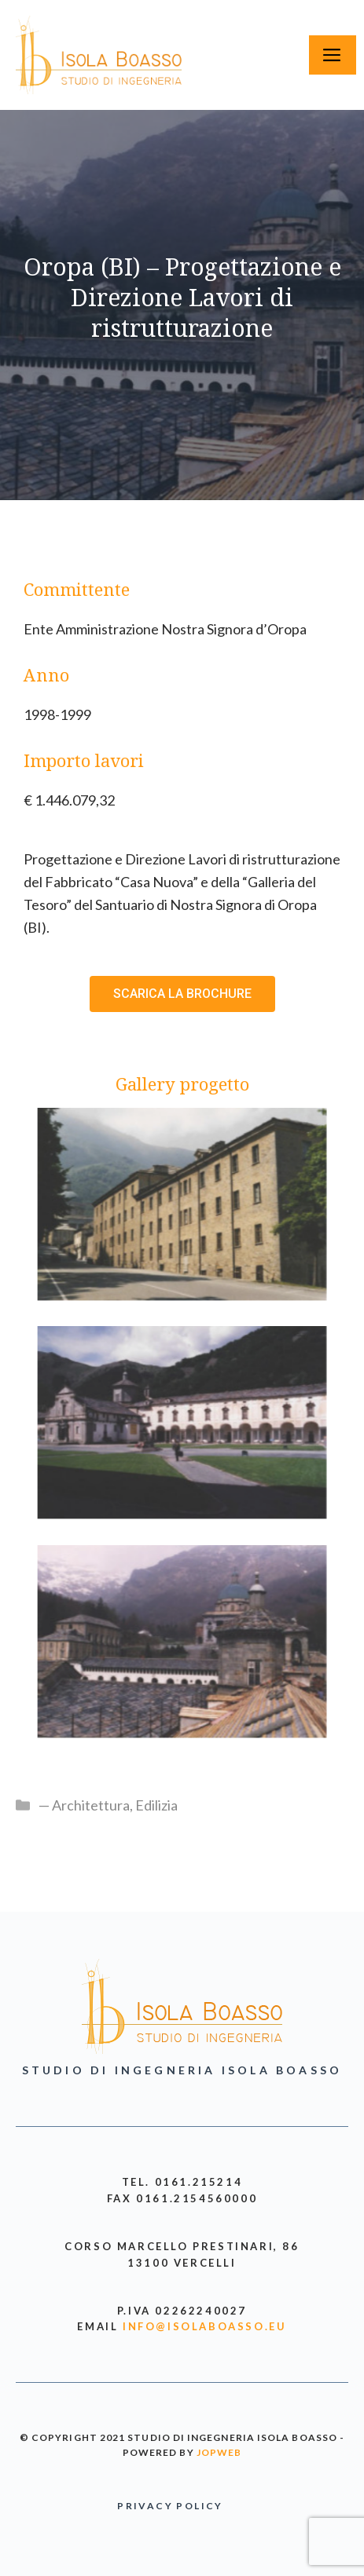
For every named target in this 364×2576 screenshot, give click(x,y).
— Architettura (84, 1805)
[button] (182, 994)
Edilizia (156, 1805)
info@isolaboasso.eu (204, 2326)
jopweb (219, 2452)
